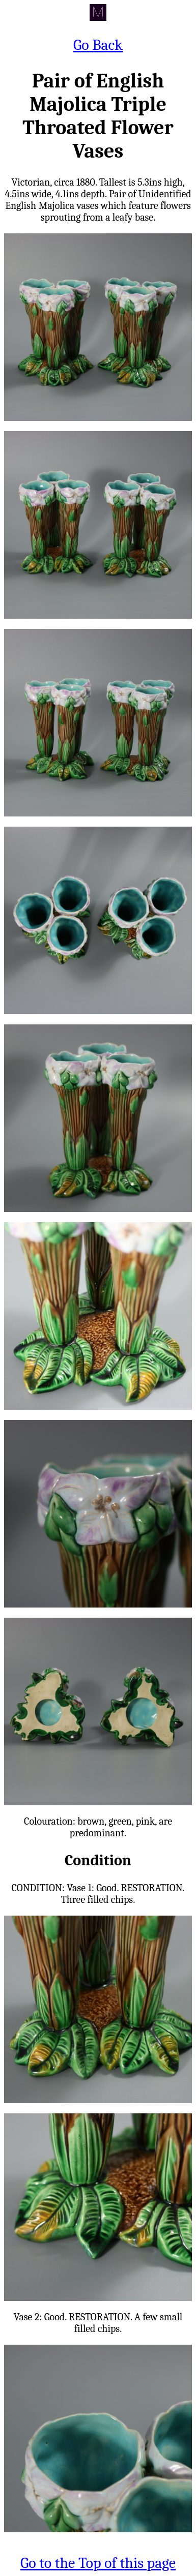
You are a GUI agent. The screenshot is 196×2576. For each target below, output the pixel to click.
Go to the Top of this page (98, 2563)
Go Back (98, 45)
